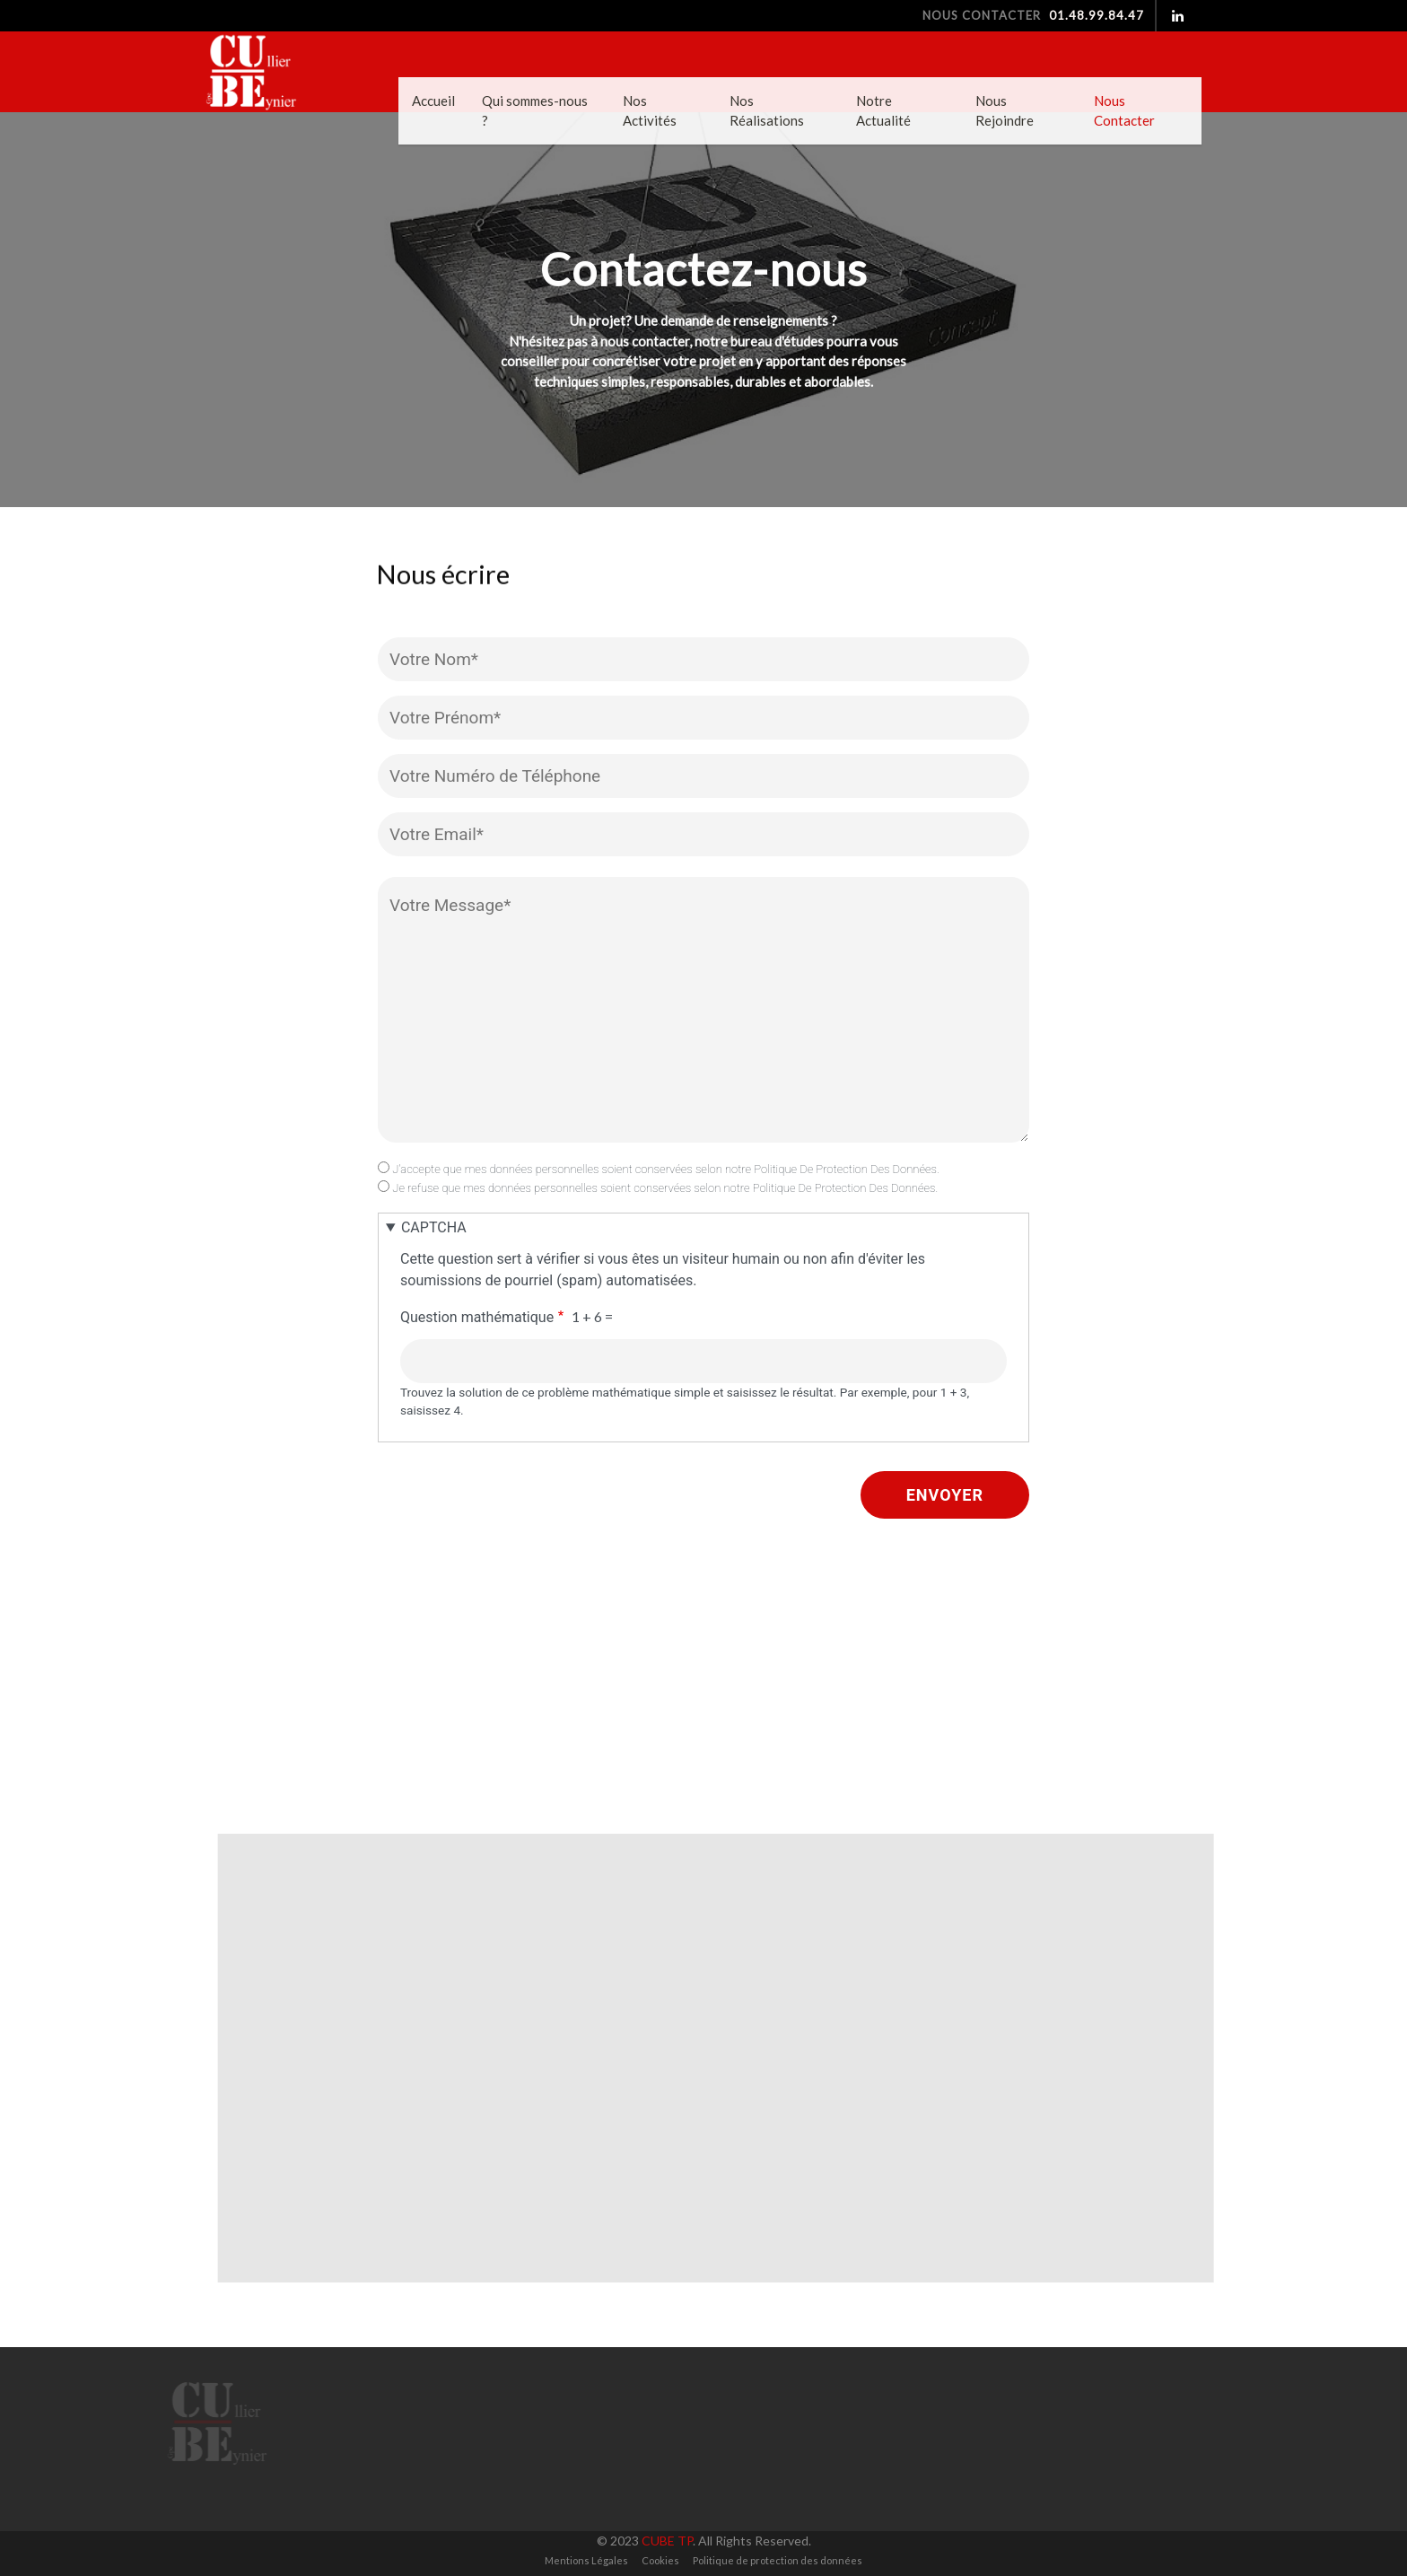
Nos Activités (650, 110)
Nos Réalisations (767, 110)
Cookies (660, 2560)
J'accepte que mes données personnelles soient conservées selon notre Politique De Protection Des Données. (665, 1169)
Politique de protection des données (777, 2560)
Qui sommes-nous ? (535, 110)
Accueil (433, 100)
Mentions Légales (586, 2560)
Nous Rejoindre (1004, 110)
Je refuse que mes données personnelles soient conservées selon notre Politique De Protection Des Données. (665, 1188)
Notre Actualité (883, 110)
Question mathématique (477, 1317)
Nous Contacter (1124, 110)
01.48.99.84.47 (1094, 15)
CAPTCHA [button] (434, 1227)
